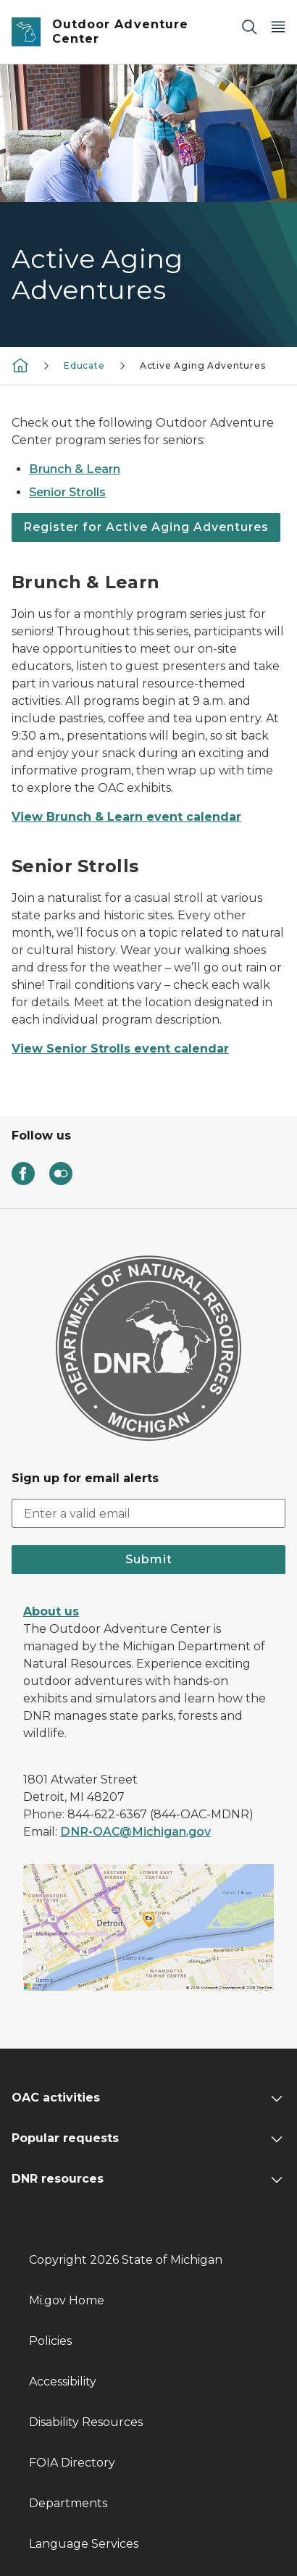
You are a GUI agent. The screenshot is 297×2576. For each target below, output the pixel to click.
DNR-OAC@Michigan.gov (135, 1832)
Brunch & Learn (74, 469)
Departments (68, 2503)
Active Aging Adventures (203, 365)
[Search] (249, 26)
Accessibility (62, 2381)
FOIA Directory (72, 2463)
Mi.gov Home (66, 2300)
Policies (50, 2341)
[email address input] (148, 1513)
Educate (84, 365)
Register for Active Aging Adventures (146, 527)
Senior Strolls (67, 492)
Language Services (83, 2544)
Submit (148, 1559)
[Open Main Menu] (278, 26)
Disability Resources (86, 2422)
